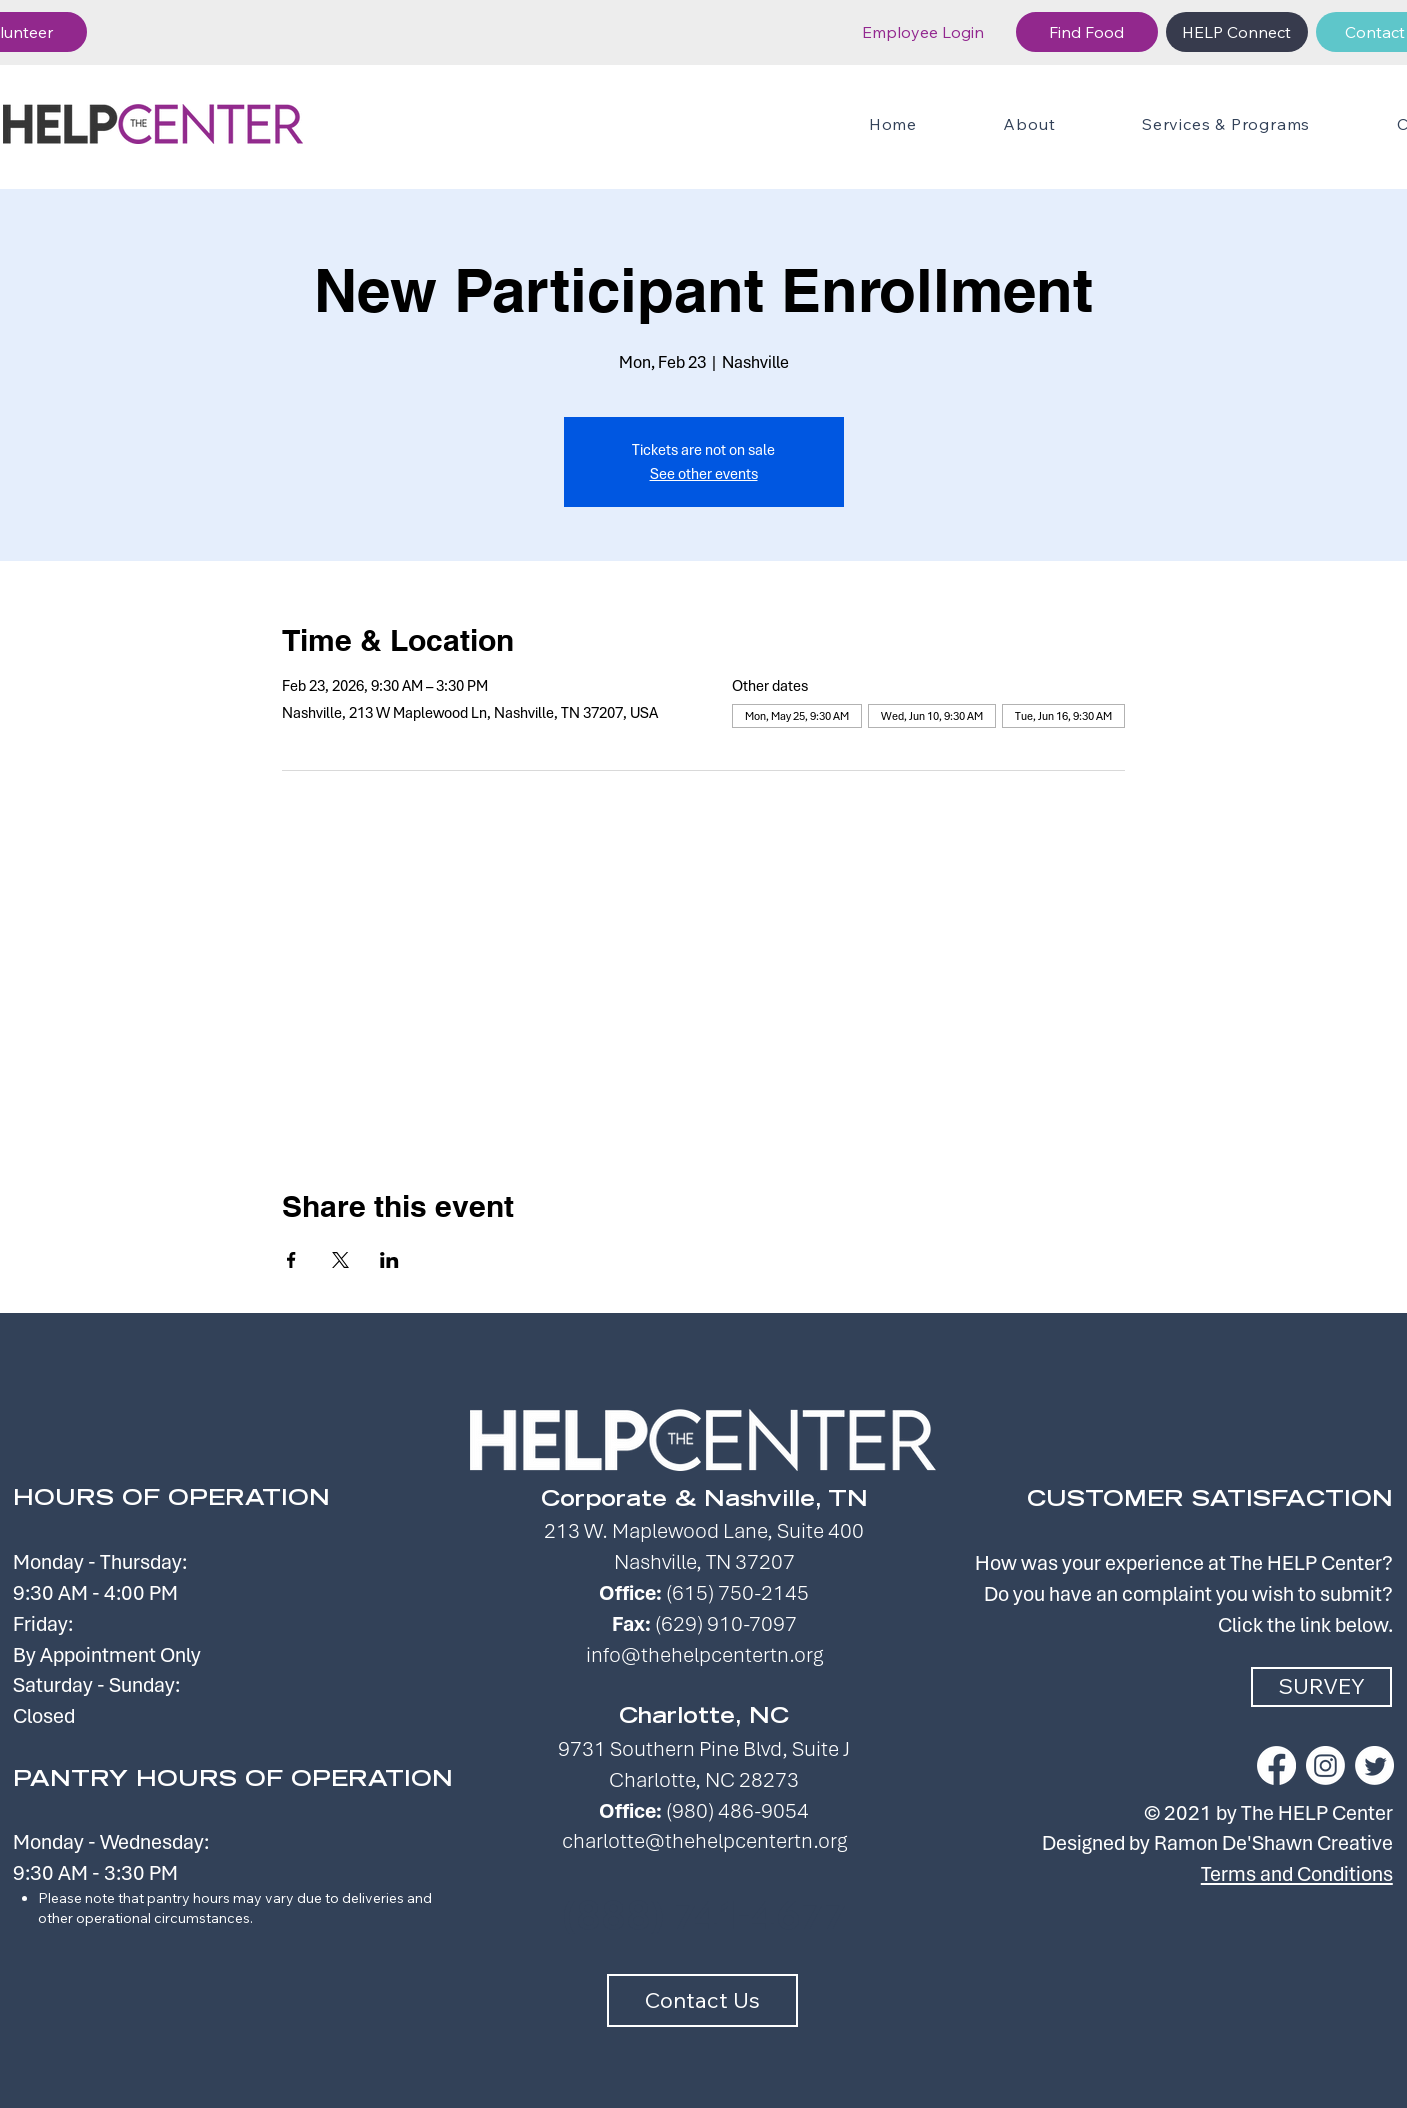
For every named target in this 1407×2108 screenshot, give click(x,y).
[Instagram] (1325, 1765)
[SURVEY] (1321, 1687)
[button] (1226, 124)
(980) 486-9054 (737, 1810)
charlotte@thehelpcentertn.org (704, 1840)
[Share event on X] (340, 1260)
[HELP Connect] (1237, 32)
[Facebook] (1276, 1765)
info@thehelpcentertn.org (704, 1654)
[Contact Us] (702, 2000)
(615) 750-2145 (737, 1592)
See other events (704, 474)
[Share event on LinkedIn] (389, 1260)
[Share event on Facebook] (291, 1260)
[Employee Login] (923, 32)
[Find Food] (1087, 32)
